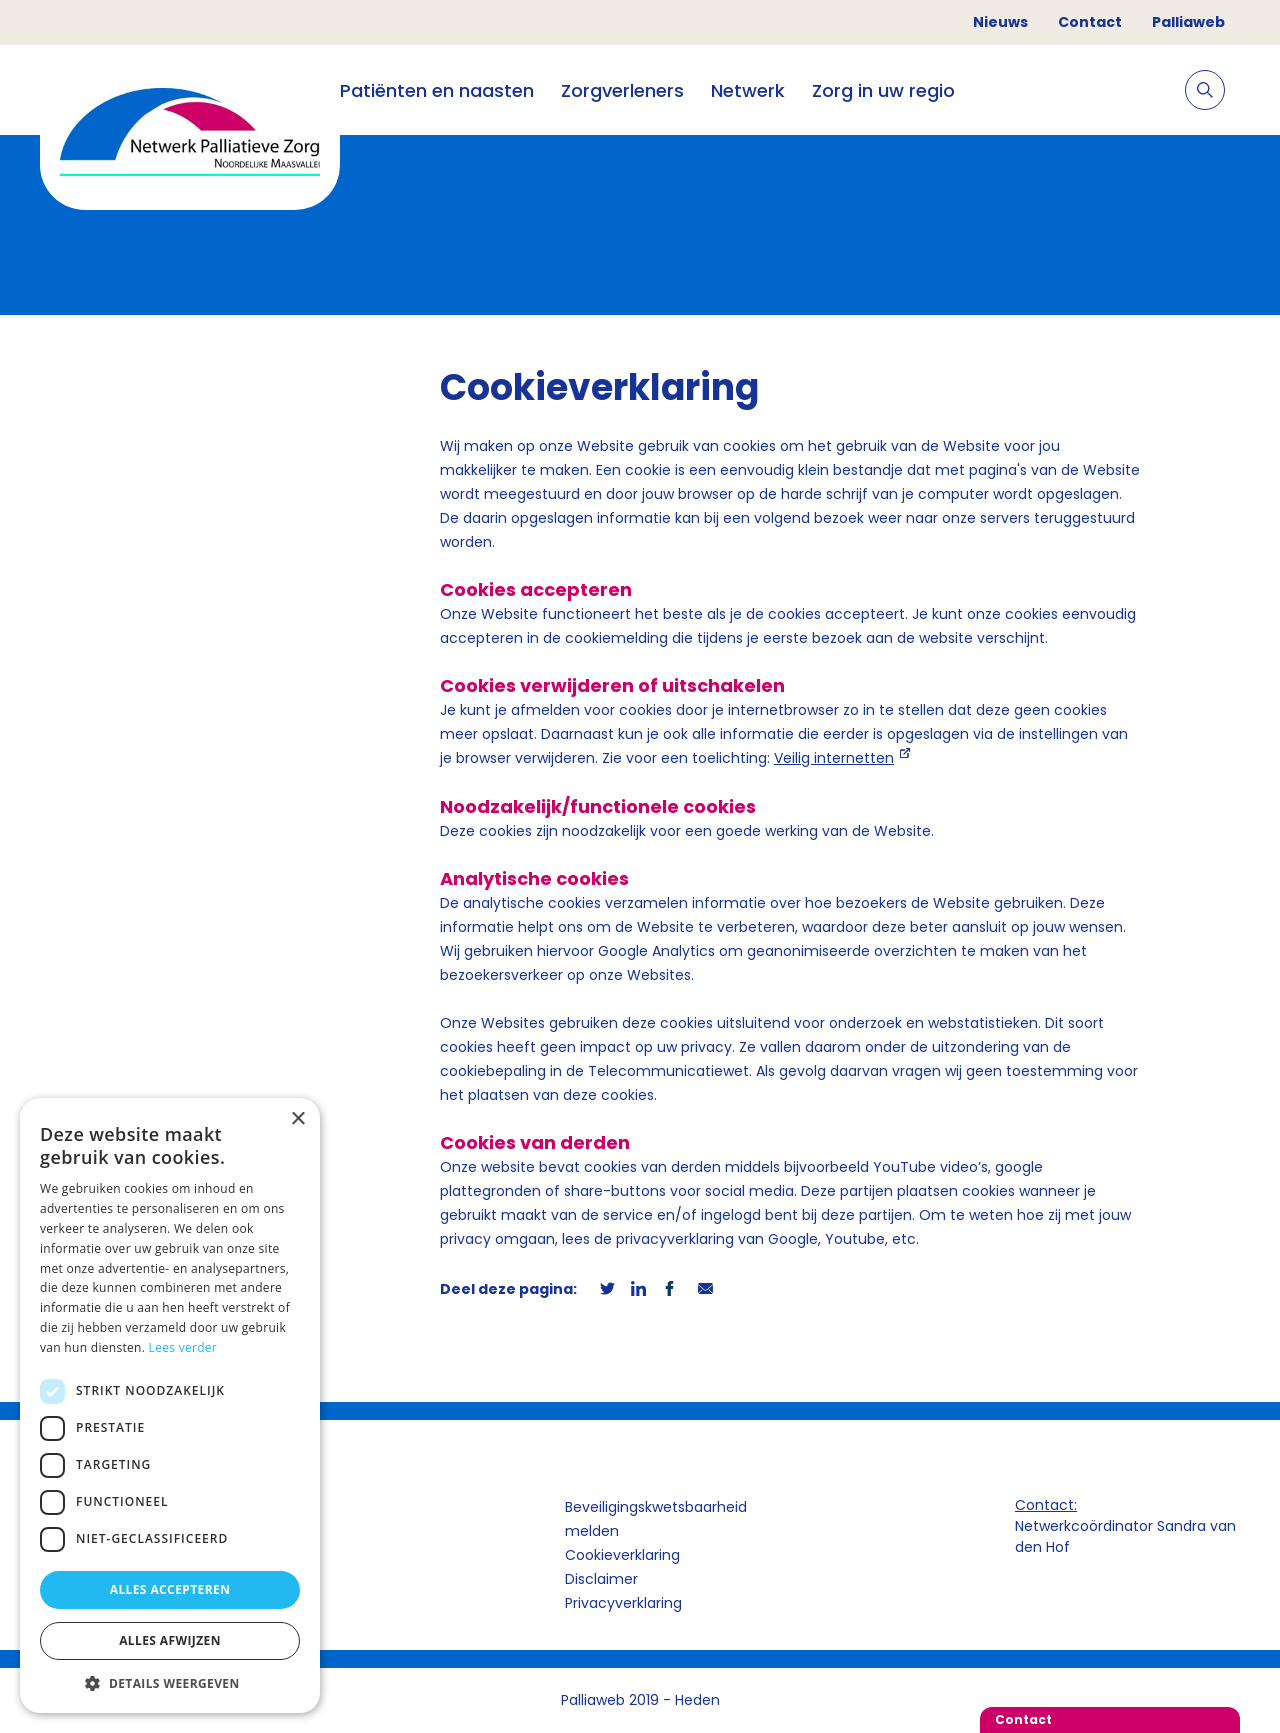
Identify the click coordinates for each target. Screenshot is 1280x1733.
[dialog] (170, 1405)
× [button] (297, 1119)
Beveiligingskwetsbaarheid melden (656, 1519)
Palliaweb (1188, 22)
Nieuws (1000, 22)
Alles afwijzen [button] (170, 1640)
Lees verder (183, 1347)
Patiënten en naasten (437, 90)
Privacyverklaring (623, 1603)
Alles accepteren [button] (170, 1589)
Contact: (1046, 1505)
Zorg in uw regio (883, 90)
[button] (170, 1683)
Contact (1090, 22)
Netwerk (748, 90)
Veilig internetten (834, 758)
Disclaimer (601, 1579)
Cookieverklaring (622, 1555)
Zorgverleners (622, 90)
